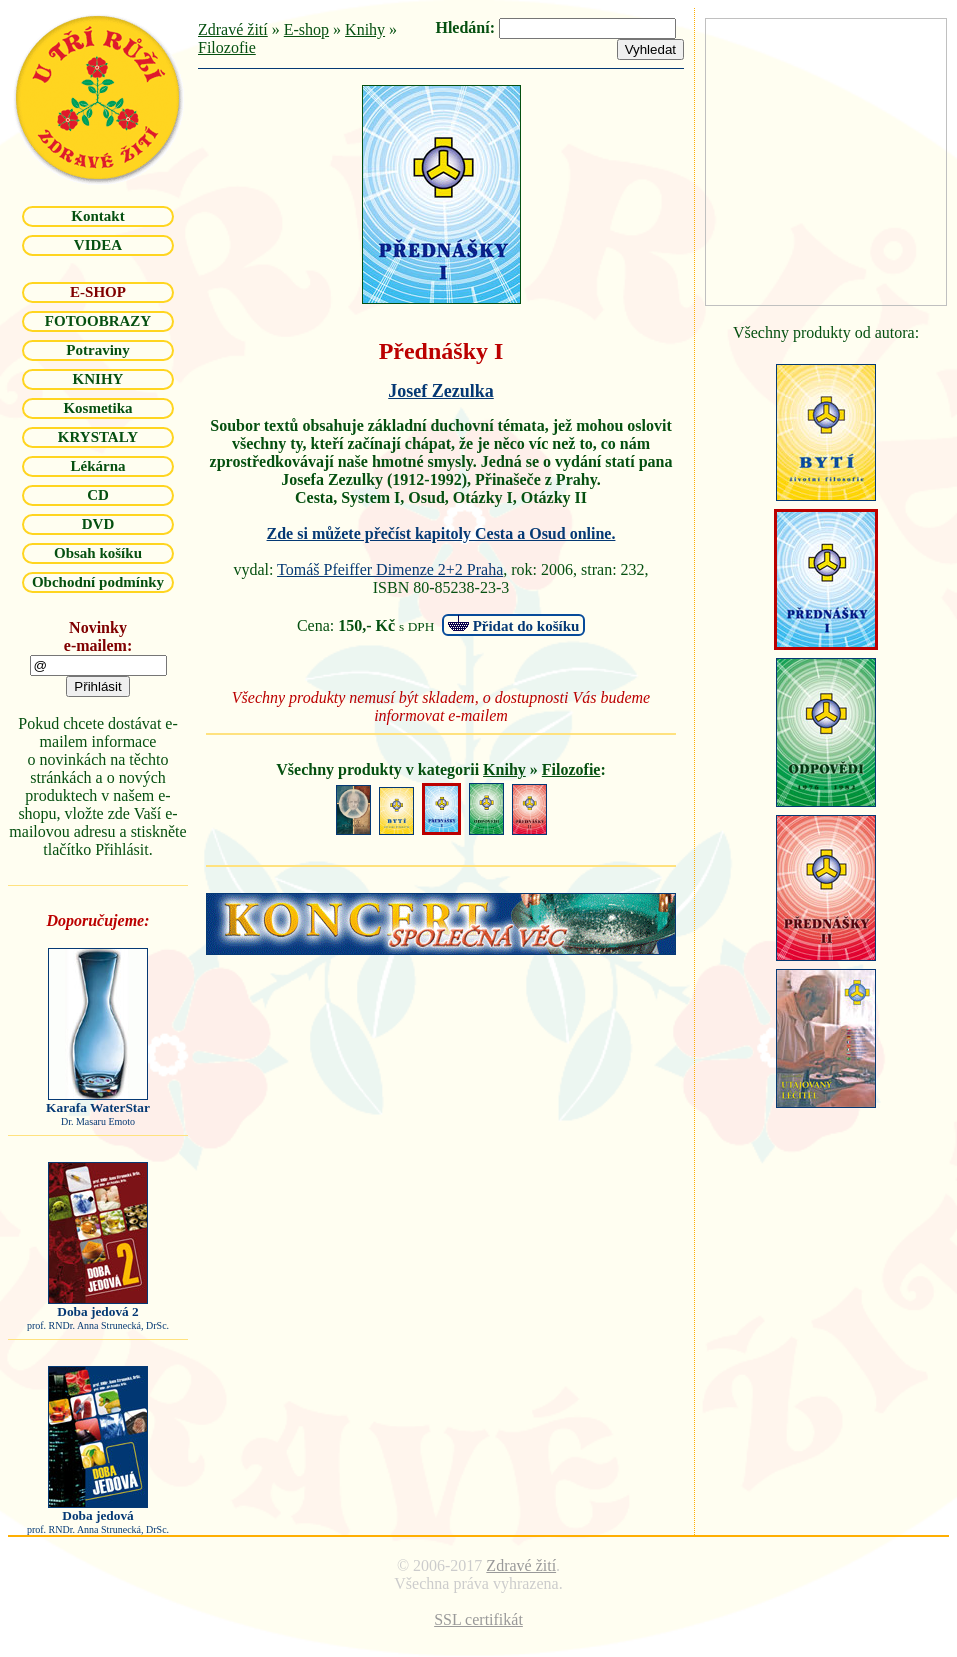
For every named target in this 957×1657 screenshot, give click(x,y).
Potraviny (97, 350)
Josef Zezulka (441, 391)
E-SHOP (98, 292)
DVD (98, 524)
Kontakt (97, 216)
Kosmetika (97, 408)
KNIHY (98, 379)
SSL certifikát (478, 1619)
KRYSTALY (98, 437)
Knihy (365, 29)
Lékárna (97, 466)
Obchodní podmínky (98, 582)
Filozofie (227, 47)
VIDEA (98, 245)
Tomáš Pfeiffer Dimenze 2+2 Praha (390, 569)
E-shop (306, 29)
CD (98, 495)
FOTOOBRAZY (98, 321)
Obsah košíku (98, 553)
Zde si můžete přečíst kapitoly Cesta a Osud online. (441, 533)
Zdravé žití (233, 29)
